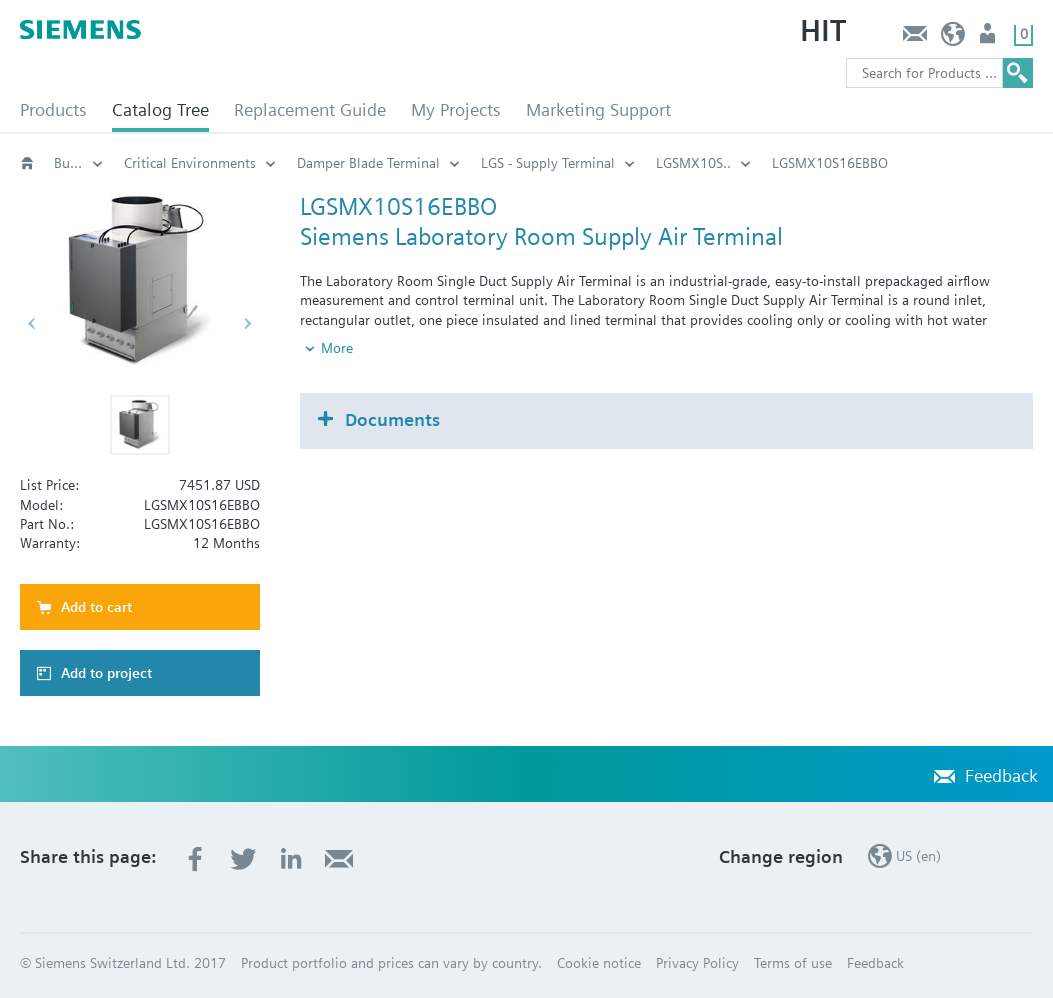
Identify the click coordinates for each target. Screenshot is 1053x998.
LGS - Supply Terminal (548, 163)
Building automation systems (79, 163)
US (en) (953, 38)
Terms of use (793, 963)
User (989, 38)
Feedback (914, 38)
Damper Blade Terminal (368, 163)
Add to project (106, 673)
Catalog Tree (160, 109)
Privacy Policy (697, 963)
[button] (140, 425)
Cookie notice (599, 963)
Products (53, 109)
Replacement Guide (310, 109)
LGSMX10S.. (693, 163)
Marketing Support (598, 109)
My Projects (456, 109)
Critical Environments (190, 163)
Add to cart (96, 607)
